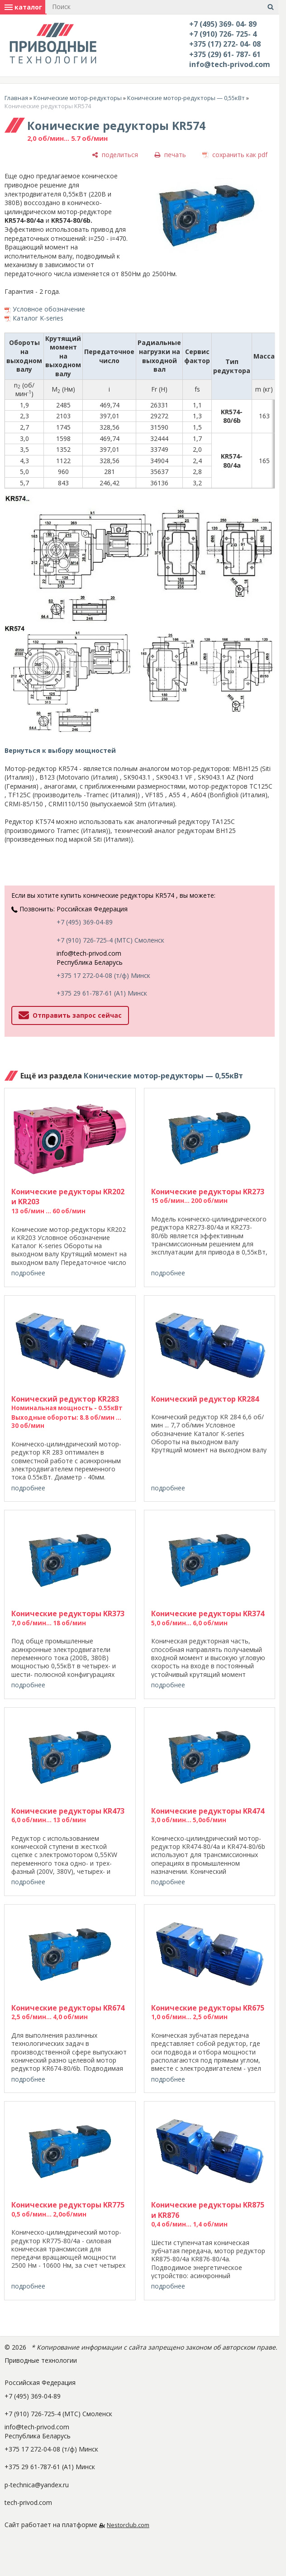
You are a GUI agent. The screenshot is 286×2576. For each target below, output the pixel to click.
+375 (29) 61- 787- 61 (225, 54)
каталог (23, 7)
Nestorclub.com (128, 2525)
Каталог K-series (38, 318)
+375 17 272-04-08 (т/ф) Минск (103, 975)
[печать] (170, 155)
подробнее (28, 1273)
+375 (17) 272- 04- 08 (225, 44)
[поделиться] (115, 155)
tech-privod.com (28, 2502)
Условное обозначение (49, 309)
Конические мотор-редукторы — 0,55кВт (186, 98)
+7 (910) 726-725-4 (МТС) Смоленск (110, 940)
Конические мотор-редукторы (77, 98)
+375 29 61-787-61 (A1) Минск (102, 993)
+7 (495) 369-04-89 (85, 922)
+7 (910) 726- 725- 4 (223, 34)
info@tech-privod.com (229, 64)
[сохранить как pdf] (235, 155)
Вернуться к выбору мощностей (60, 750)
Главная (16, 98)
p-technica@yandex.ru (37, 2484)
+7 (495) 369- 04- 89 (223, 24)
